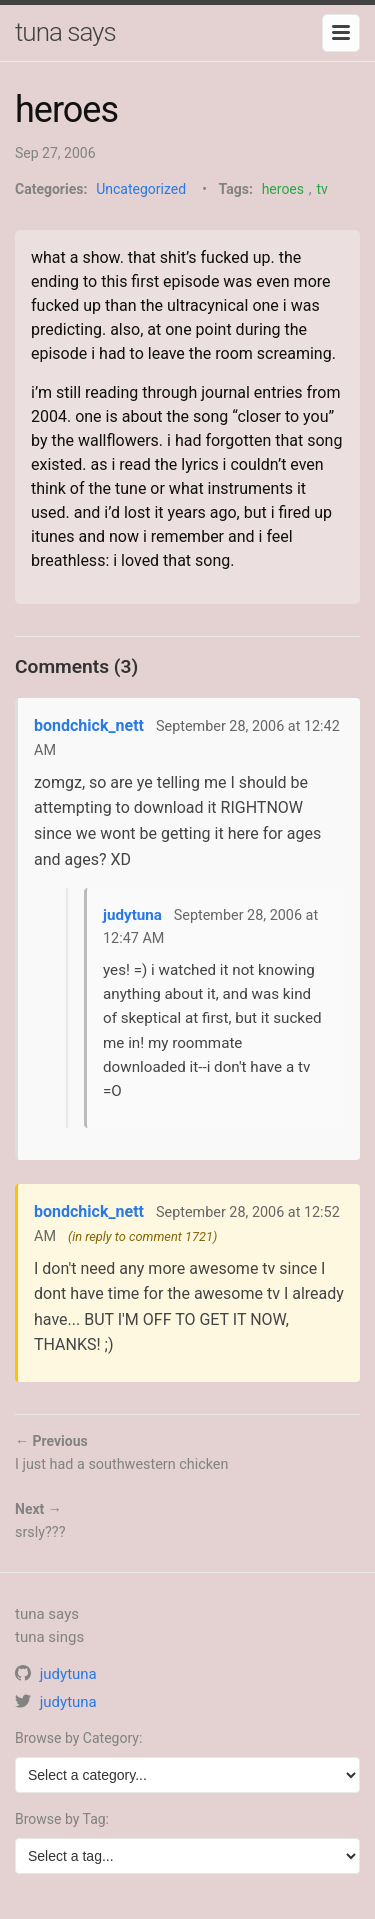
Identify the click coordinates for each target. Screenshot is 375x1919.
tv (321, 189)
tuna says (65, 32)
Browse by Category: (78, 1738)
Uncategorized (141, 189)
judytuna (132, 915)
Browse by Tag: (62, 1819)
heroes (283, 189)
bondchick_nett (89, 725)
